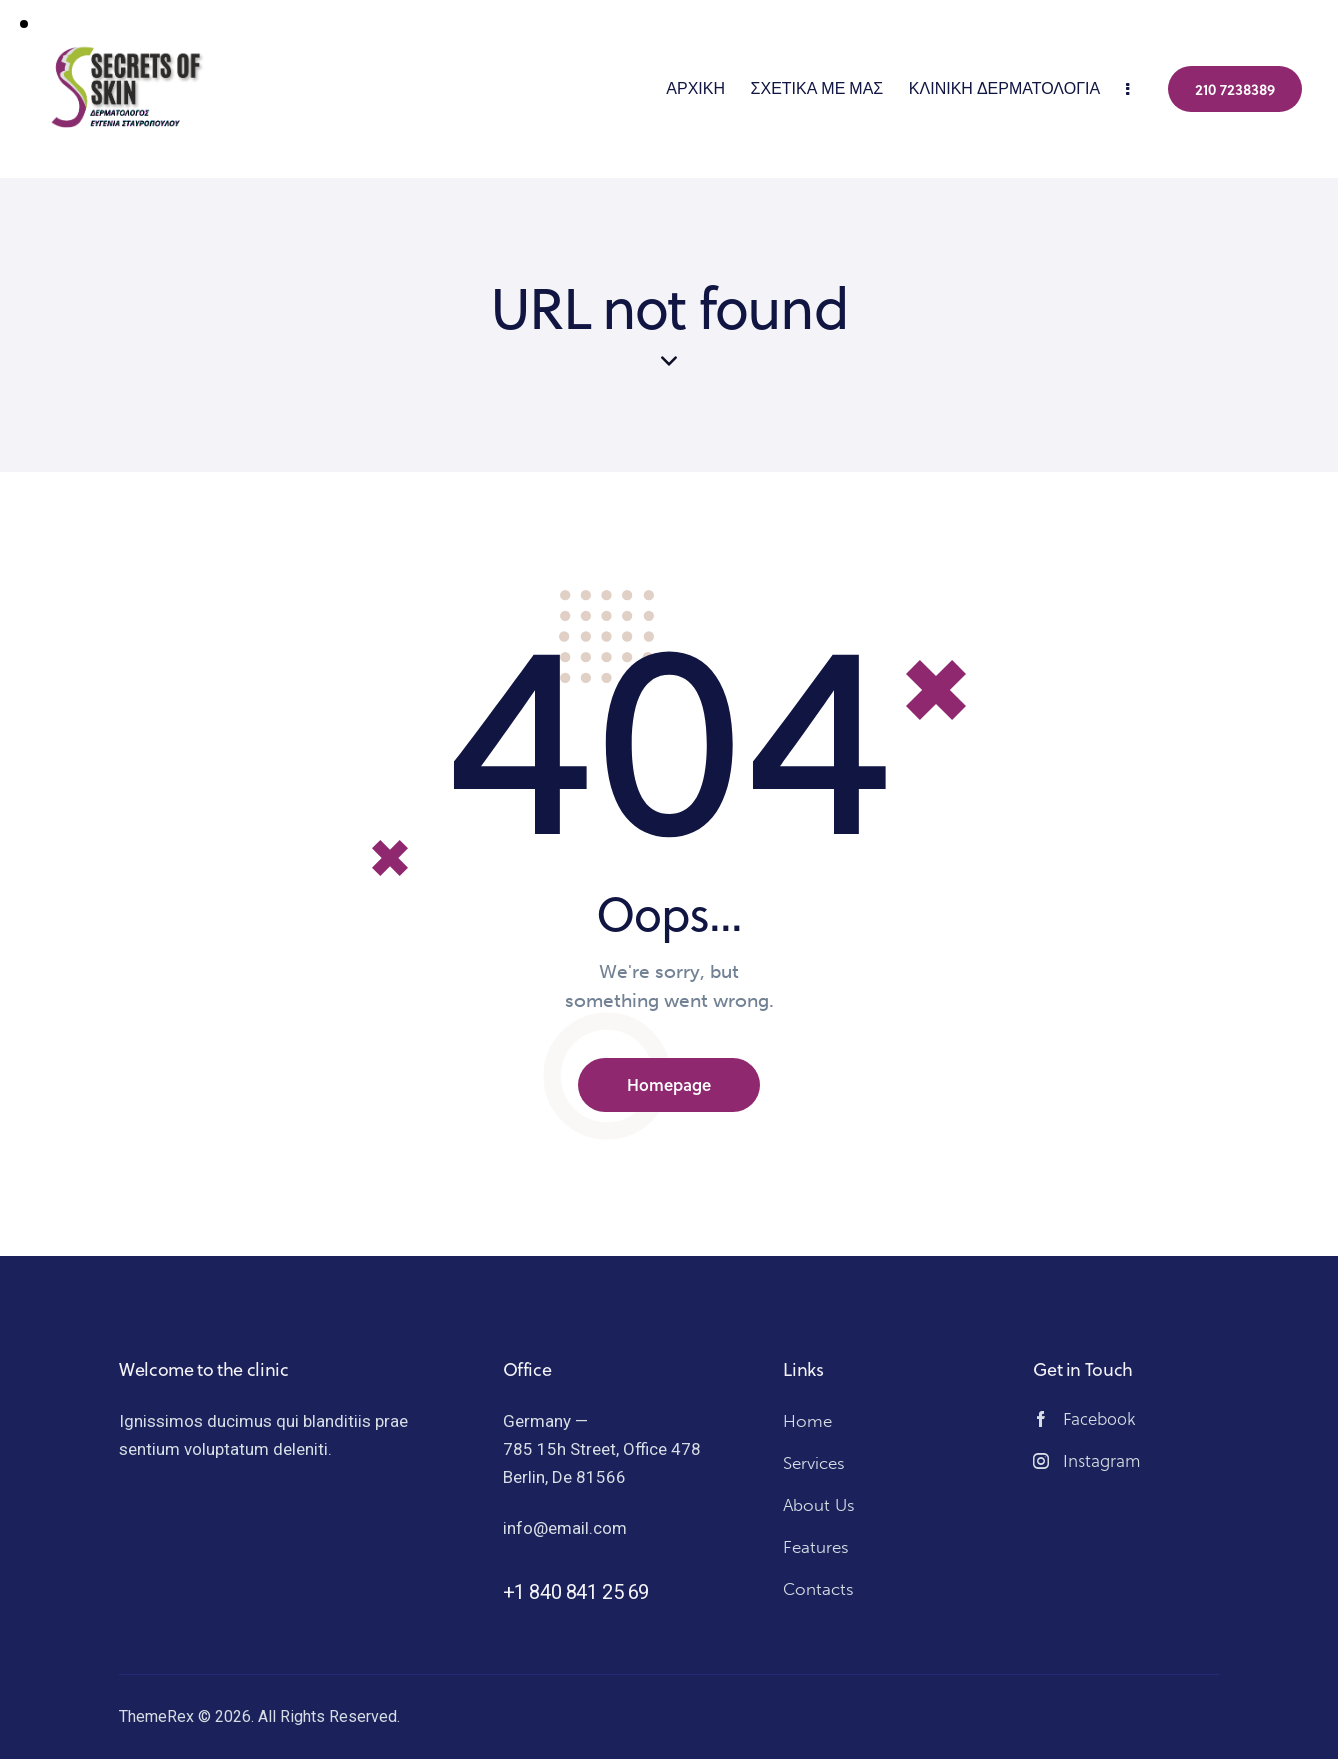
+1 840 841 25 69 (576, 1592)
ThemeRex (156, 1716)
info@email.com (565, 1528)
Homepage (669, 1084)
